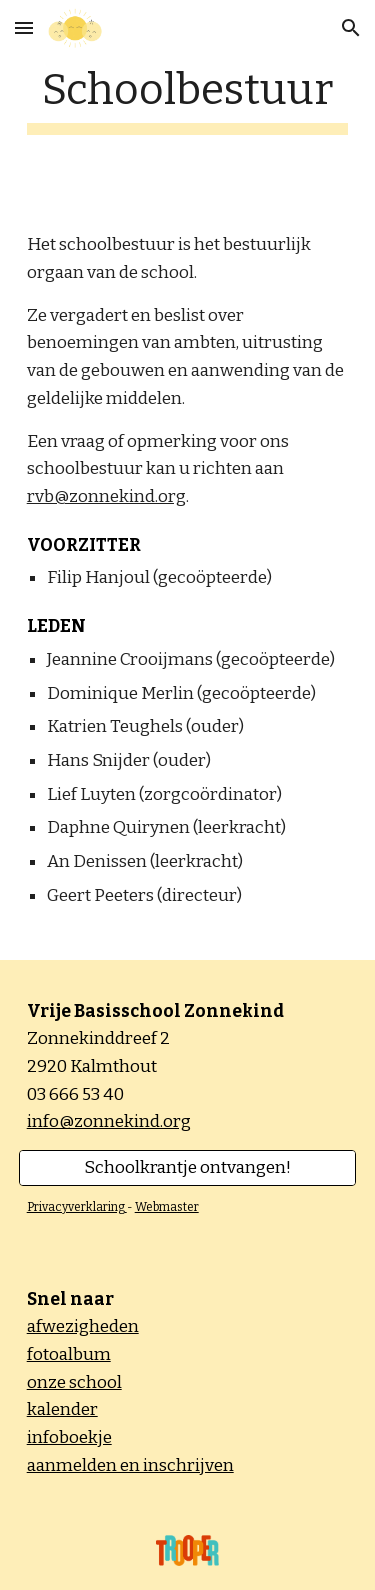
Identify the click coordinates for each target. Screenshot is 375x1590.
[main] (188, 99)
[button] (24, 27)
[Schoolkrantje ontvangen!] (188, 1168)
